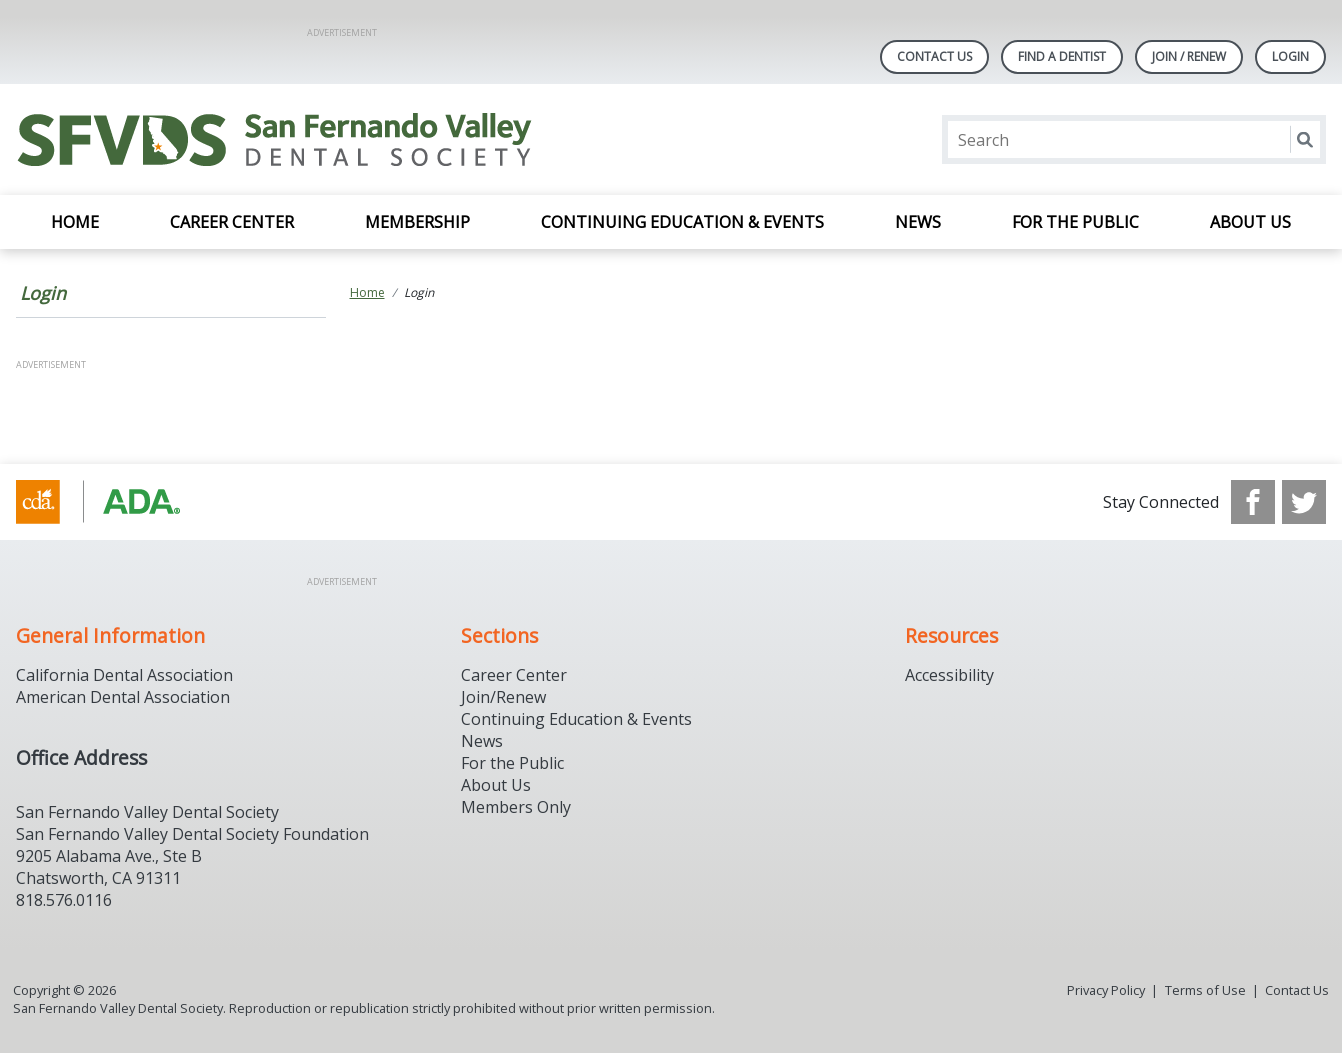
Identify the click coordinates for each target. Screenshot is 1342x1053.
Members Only (516, 807)
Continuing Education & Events (682, 222)
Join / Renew (1189, 56)
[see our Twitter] (1304, 502)
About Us (1250, 222)
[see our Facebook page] (1253, 502)
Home (75, 222)
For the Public (1075, 222)
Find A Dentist (1062, 56)
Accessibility (949, 675)
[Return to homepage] (274, 139)
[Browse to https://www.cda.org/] (117, 502)
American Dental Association (123, 697)
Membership (417, 222)
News (918, 222)
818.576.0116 (64, 900)
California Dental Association (124, 675)
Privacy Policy (1106, 990)
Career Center (232, 222)
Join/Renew (503, 697)
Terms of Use (1205, 990)
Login (43, 293)
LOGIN (1290, 56)
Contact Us (934, 56)
